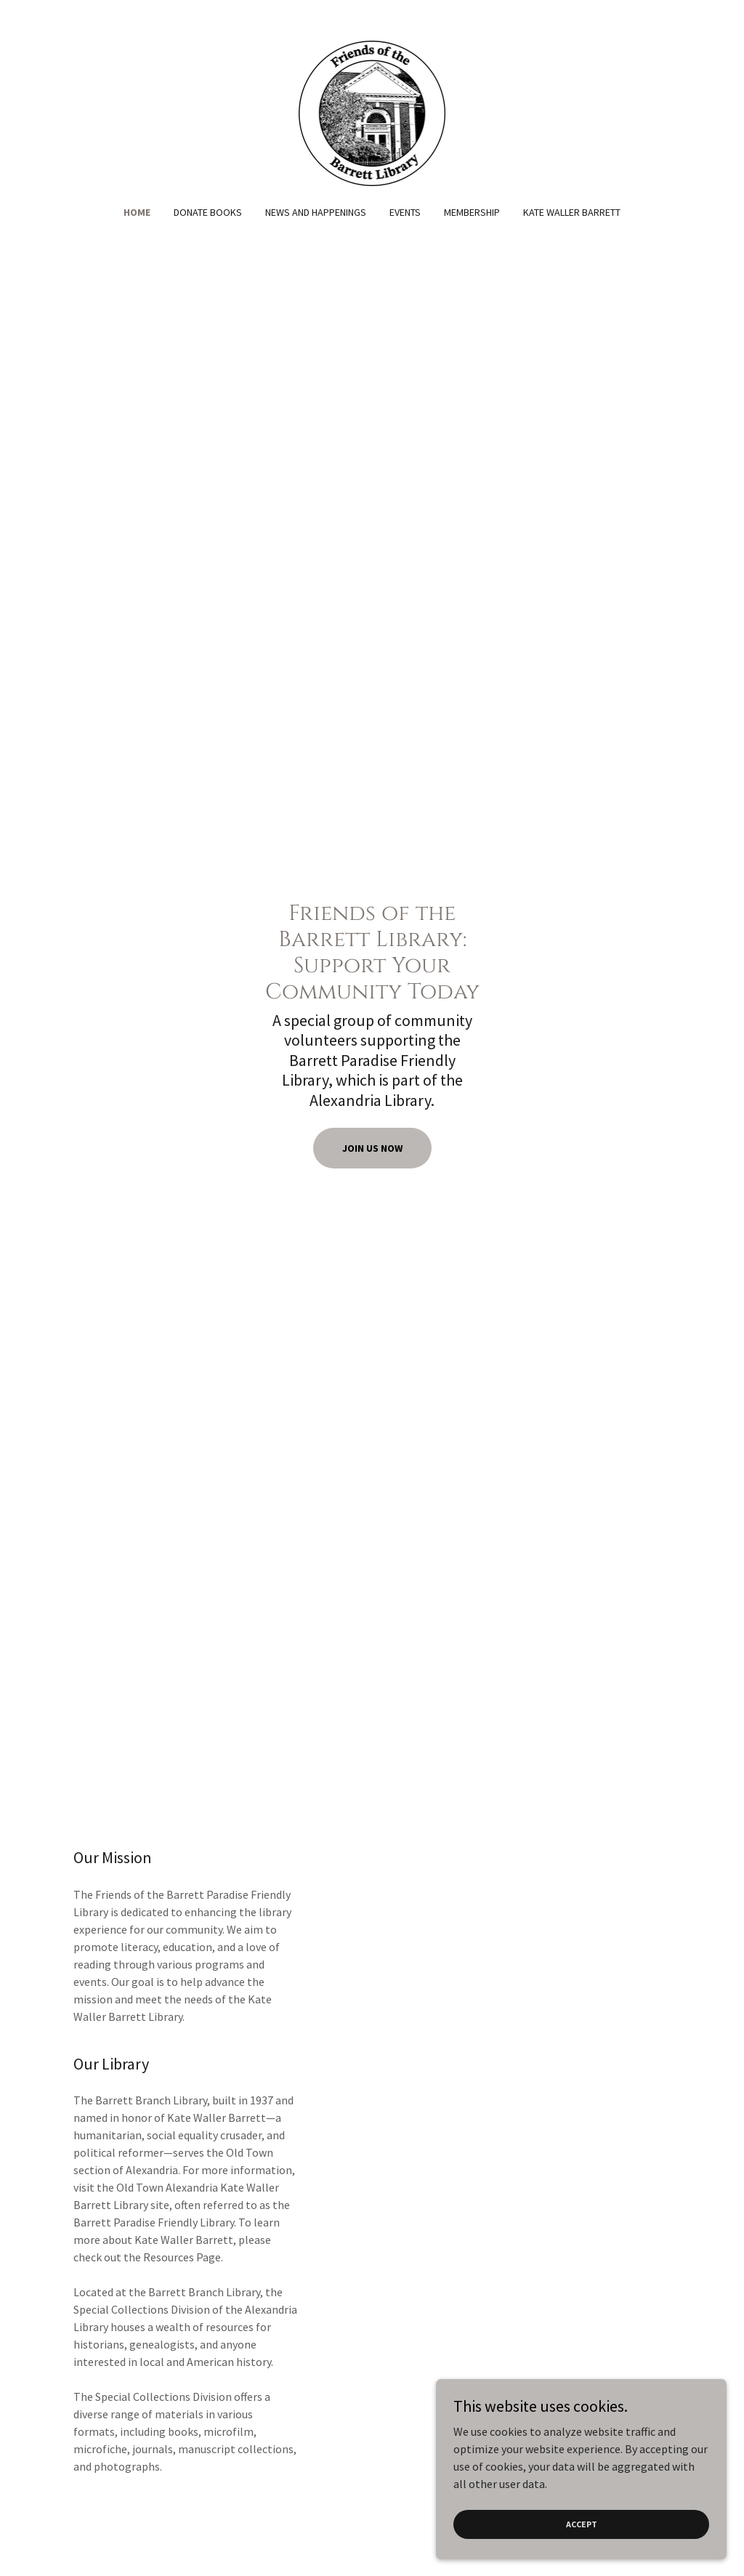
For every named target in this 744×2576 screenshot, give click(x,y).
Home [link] (137, 212)
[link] (372, 112)
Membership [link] (472, 212)
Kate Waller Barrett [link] (571, 212)
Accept (581, 2524)
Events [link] (405, 212)
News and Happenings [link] (315, 212)
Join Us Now (372, 1148)
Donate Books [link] (208, 212)
